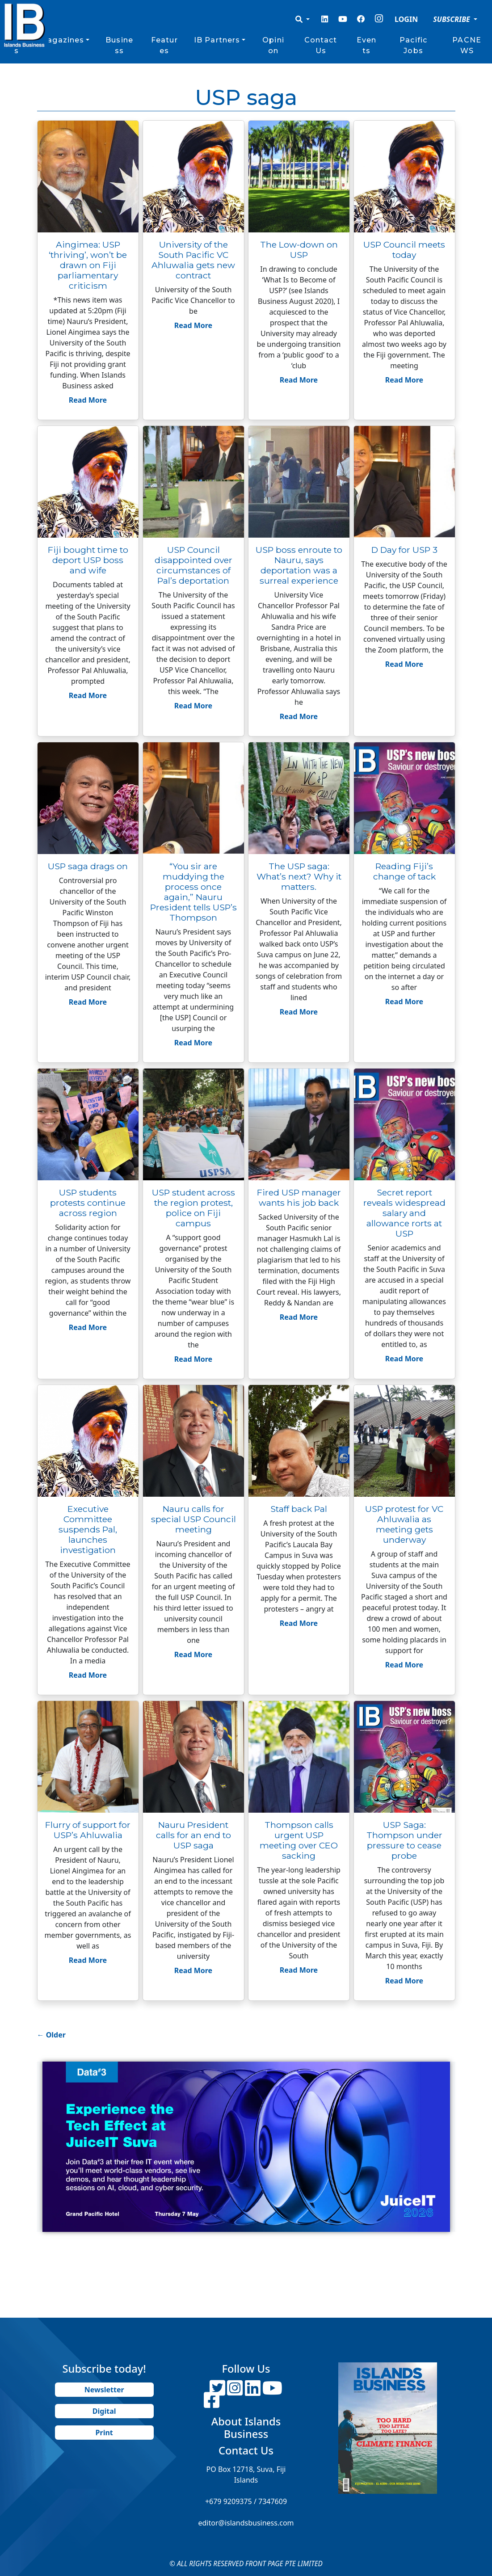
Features (164, 45)
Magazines (62, 40)
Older (51, 2035)
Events (366, 45)
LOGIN (406, 19)
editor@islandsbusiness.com (246, 2523)
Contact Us (320, 45)
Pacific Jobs (413, 45)
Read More (88, 400)
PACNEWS (466, 45)
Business (119, 45)
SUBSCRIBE (452, 19)
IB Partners (217, 40)
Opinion (273, 45)
